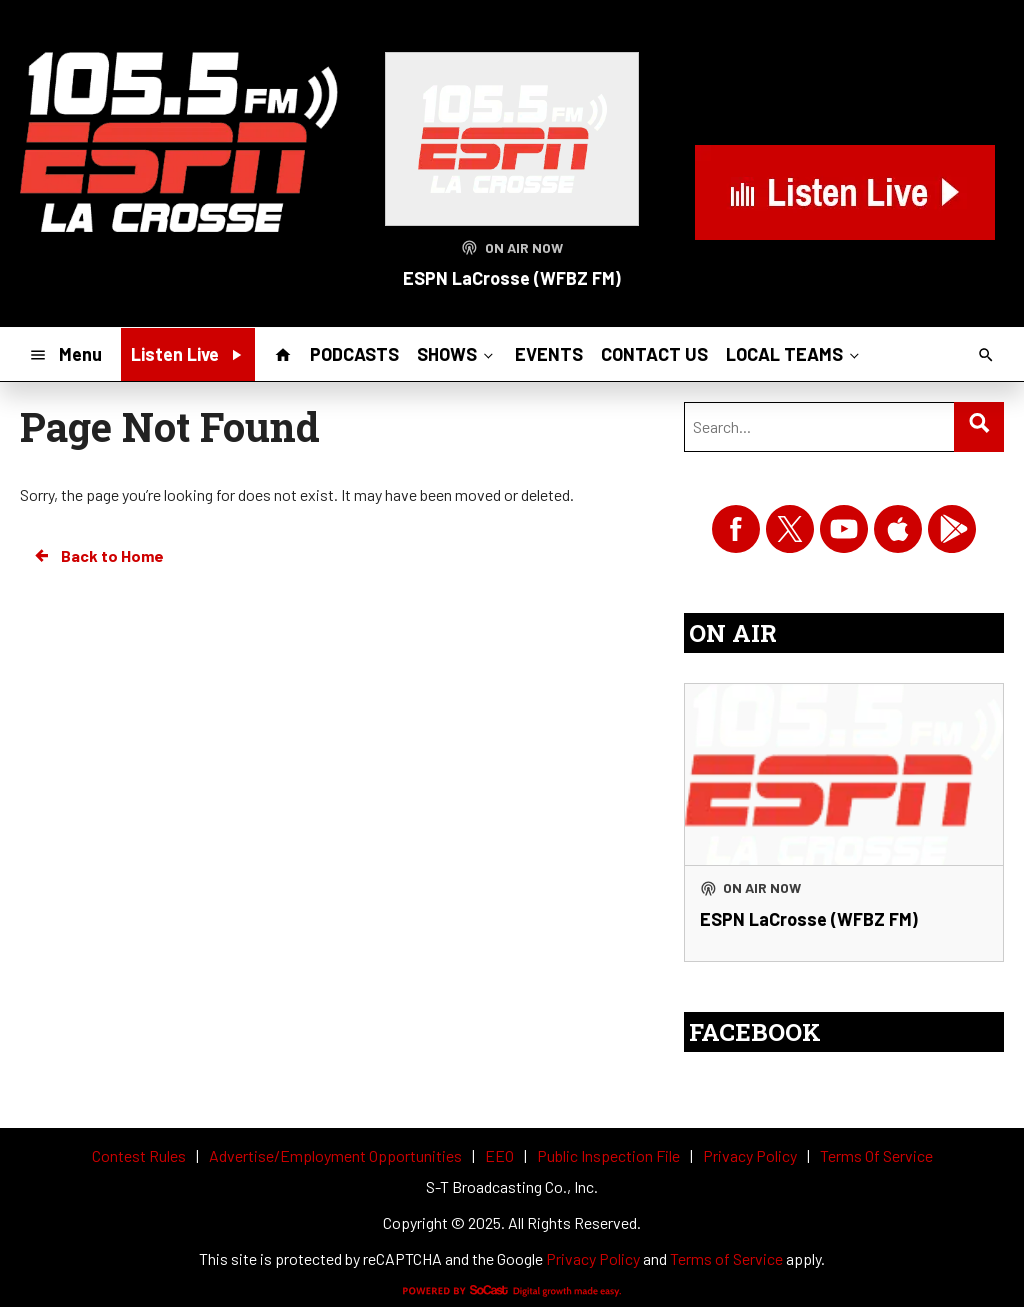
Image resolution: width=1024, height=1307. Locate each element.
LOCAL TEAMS (794, 354)
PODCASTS (354, 354)
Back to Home (98, 556)
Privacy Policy (593, 1258)
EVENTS (549, 354)
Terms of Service (726, 1258)
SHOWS (457, 354)
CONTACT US (654, 354)
